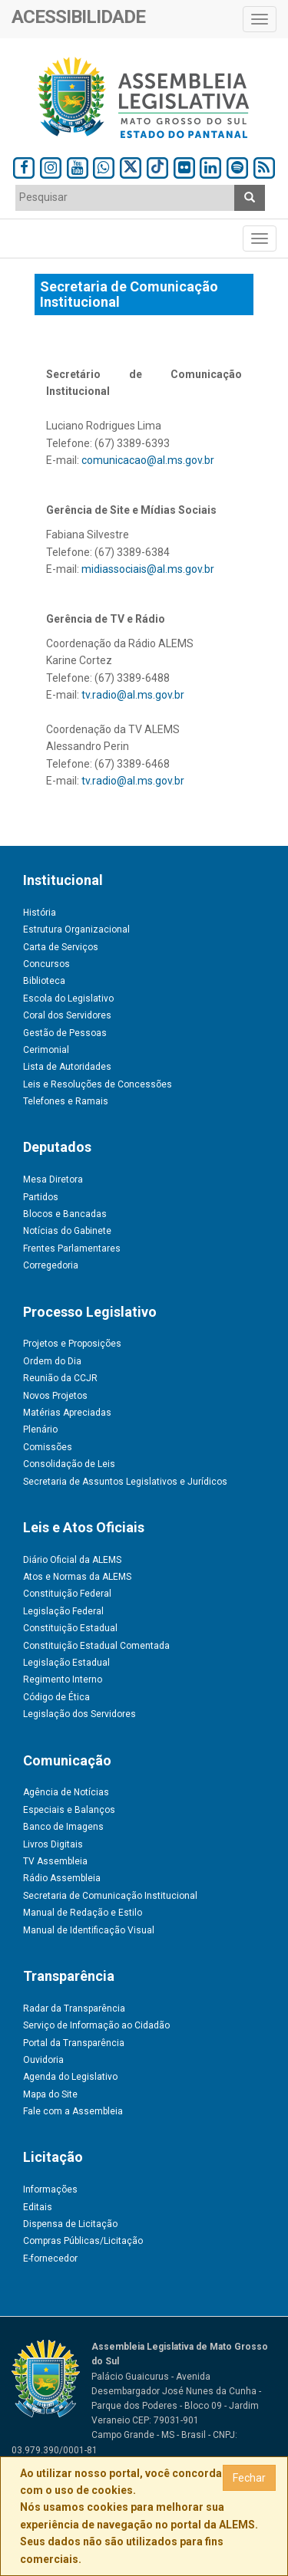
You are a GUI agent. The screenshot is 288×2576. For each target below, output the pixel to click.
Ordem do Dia (52, 1361)
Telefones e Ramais (65, 1101)
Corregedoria (50, 1265)
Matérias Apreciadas (67, 1412)
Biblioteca (44, 980)
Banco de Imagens (63, 1826)
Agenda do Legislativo (70, 2076)
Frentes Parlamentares (72, 1248)
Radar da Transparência (74, 2008)
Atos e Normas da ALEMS (77, 1576)
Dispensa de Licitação (70, 2224)
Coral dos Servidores (67, 1015)
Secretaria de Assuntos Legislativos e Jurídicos (125, 1481)
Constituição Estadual (70, 1628)
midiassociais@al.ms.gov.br (147, 569)
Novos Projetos (55, 1395)
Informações (50, 2189)
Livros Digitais (53, 1844)
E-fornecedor (50, 2258)
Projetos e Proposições (72, 1343)
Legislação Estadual (66, 1662)
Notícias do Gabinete (67, 1230)
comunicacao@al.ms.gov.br (147, 460)
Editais (37, 2207)
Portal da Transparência (73, 2043)
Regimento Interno (62, 1679)
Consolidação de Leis (69, 1464)
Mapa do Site (50, 2094)
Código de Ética (56, 1697)
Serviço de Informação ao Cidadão (96, 2025)
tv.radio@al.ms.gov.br (132, 695)
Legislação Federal (63, 1611)
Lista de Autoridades (67, 1066)
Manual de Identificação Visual (88, 1930)
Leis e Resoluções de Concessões (97, 1084)
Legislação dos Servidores (79, 1714)
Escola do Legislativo (68, 998)
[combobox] (125, 198)
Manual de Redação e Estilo (82, 1912)
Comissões (47, 1447)
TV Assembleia (55, 1861)
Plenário (40, 1429)
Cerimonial (46, 1050)
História (39, 912)
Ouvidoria (43, 2060)
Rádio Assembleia (62, 1878)
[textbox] (125, 197)
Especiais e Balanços (69, 1810)
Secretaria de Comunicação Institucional (110, 1895)
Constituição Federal (67, 1593)
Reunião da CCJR (60, 1378)
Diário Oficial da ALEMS (72, 1559)
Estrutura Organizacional (76, 929)
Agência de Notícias (66, 1792)
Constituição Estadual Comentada (96, 1645)
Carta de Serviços (60, 947)
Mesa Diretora (53, 1179)
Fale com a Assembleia (73, 2111)
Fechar (249, 2478)
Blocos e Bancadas (65, 1214)
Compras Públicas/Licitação (83, 2240)
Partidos (40, 1197)
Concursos (46, 964)
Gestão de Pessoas (65, 1033)
